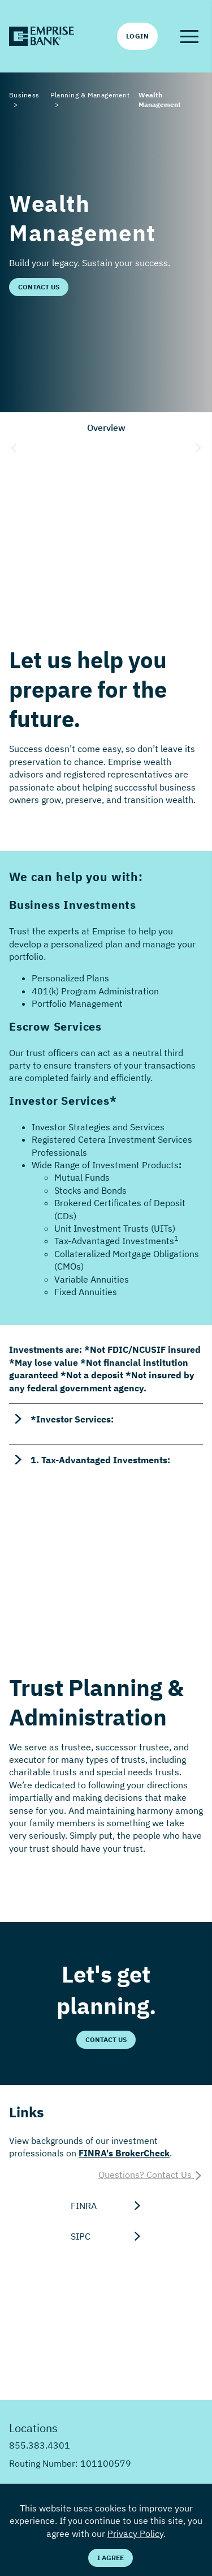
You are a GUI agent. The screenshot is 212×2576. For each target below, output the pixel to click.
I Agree (110, 2557)
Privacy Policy (135, 2533)
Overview (106, 427)
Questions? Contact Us (150, 2174)
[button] (189, 36)
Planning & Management (89, 95)
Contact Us (38, 287)
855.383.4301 (39, 2445)
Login (137, 36)
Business (24, 95)
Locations (33, 2428)
